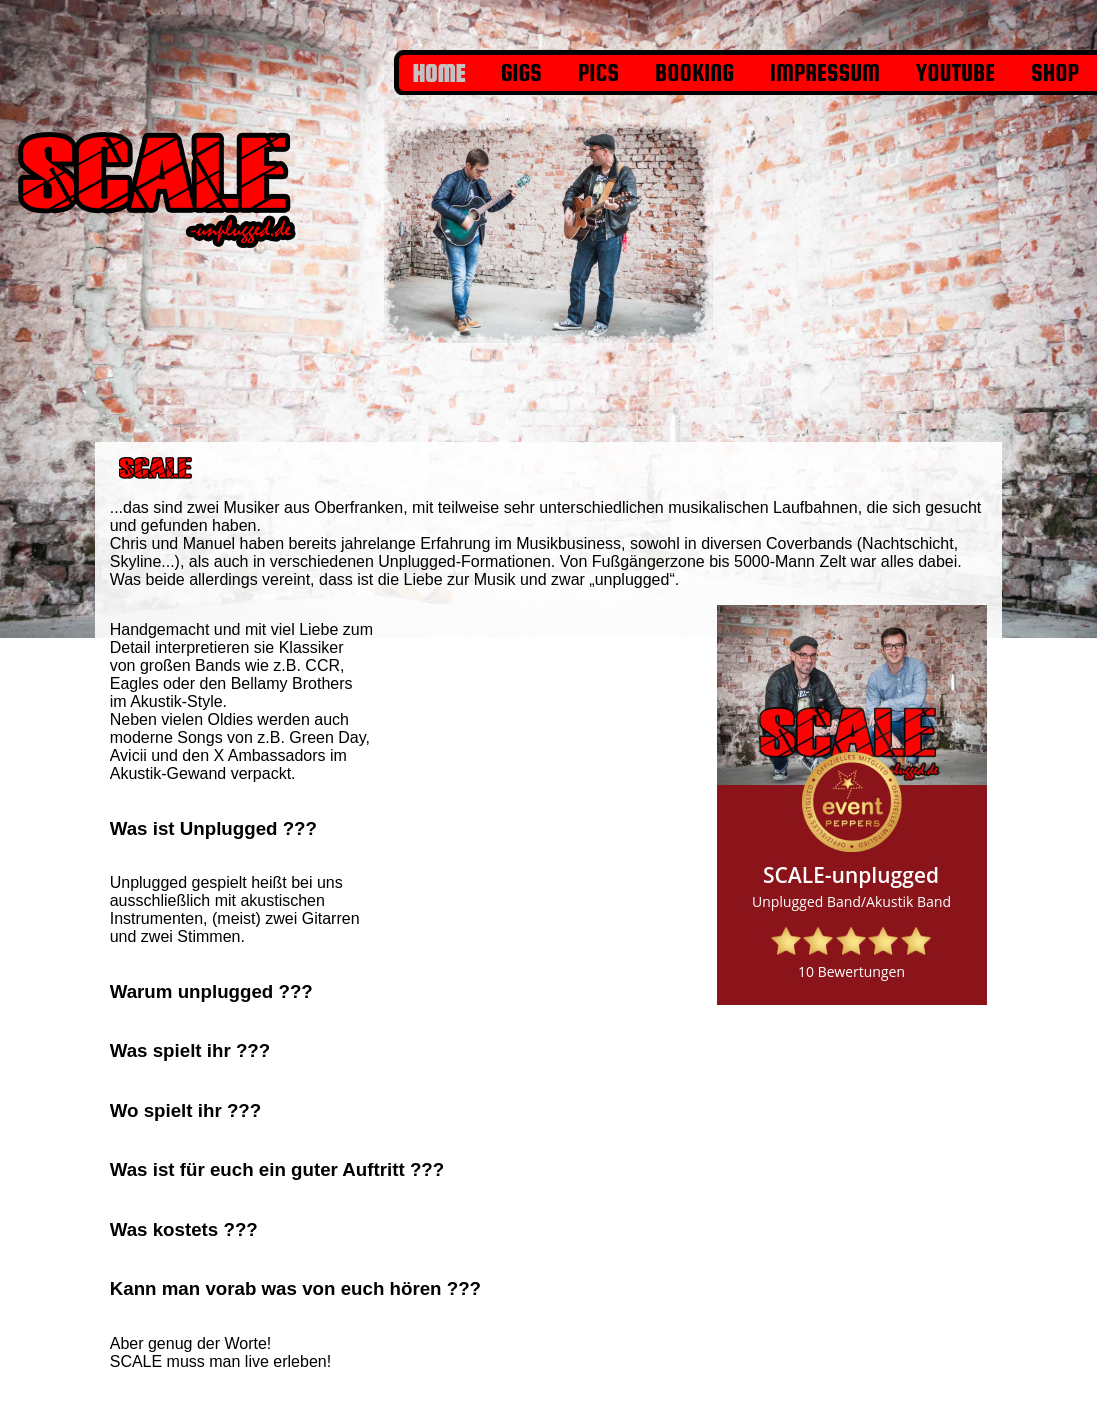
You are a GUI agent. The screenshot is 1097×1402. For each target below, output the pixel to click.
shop (1055, 72)
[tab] (241, 829)
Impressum (825, 72)
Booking (694, 72)
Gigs (521, 72)
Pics (598, 72)
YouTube (955, 72)
